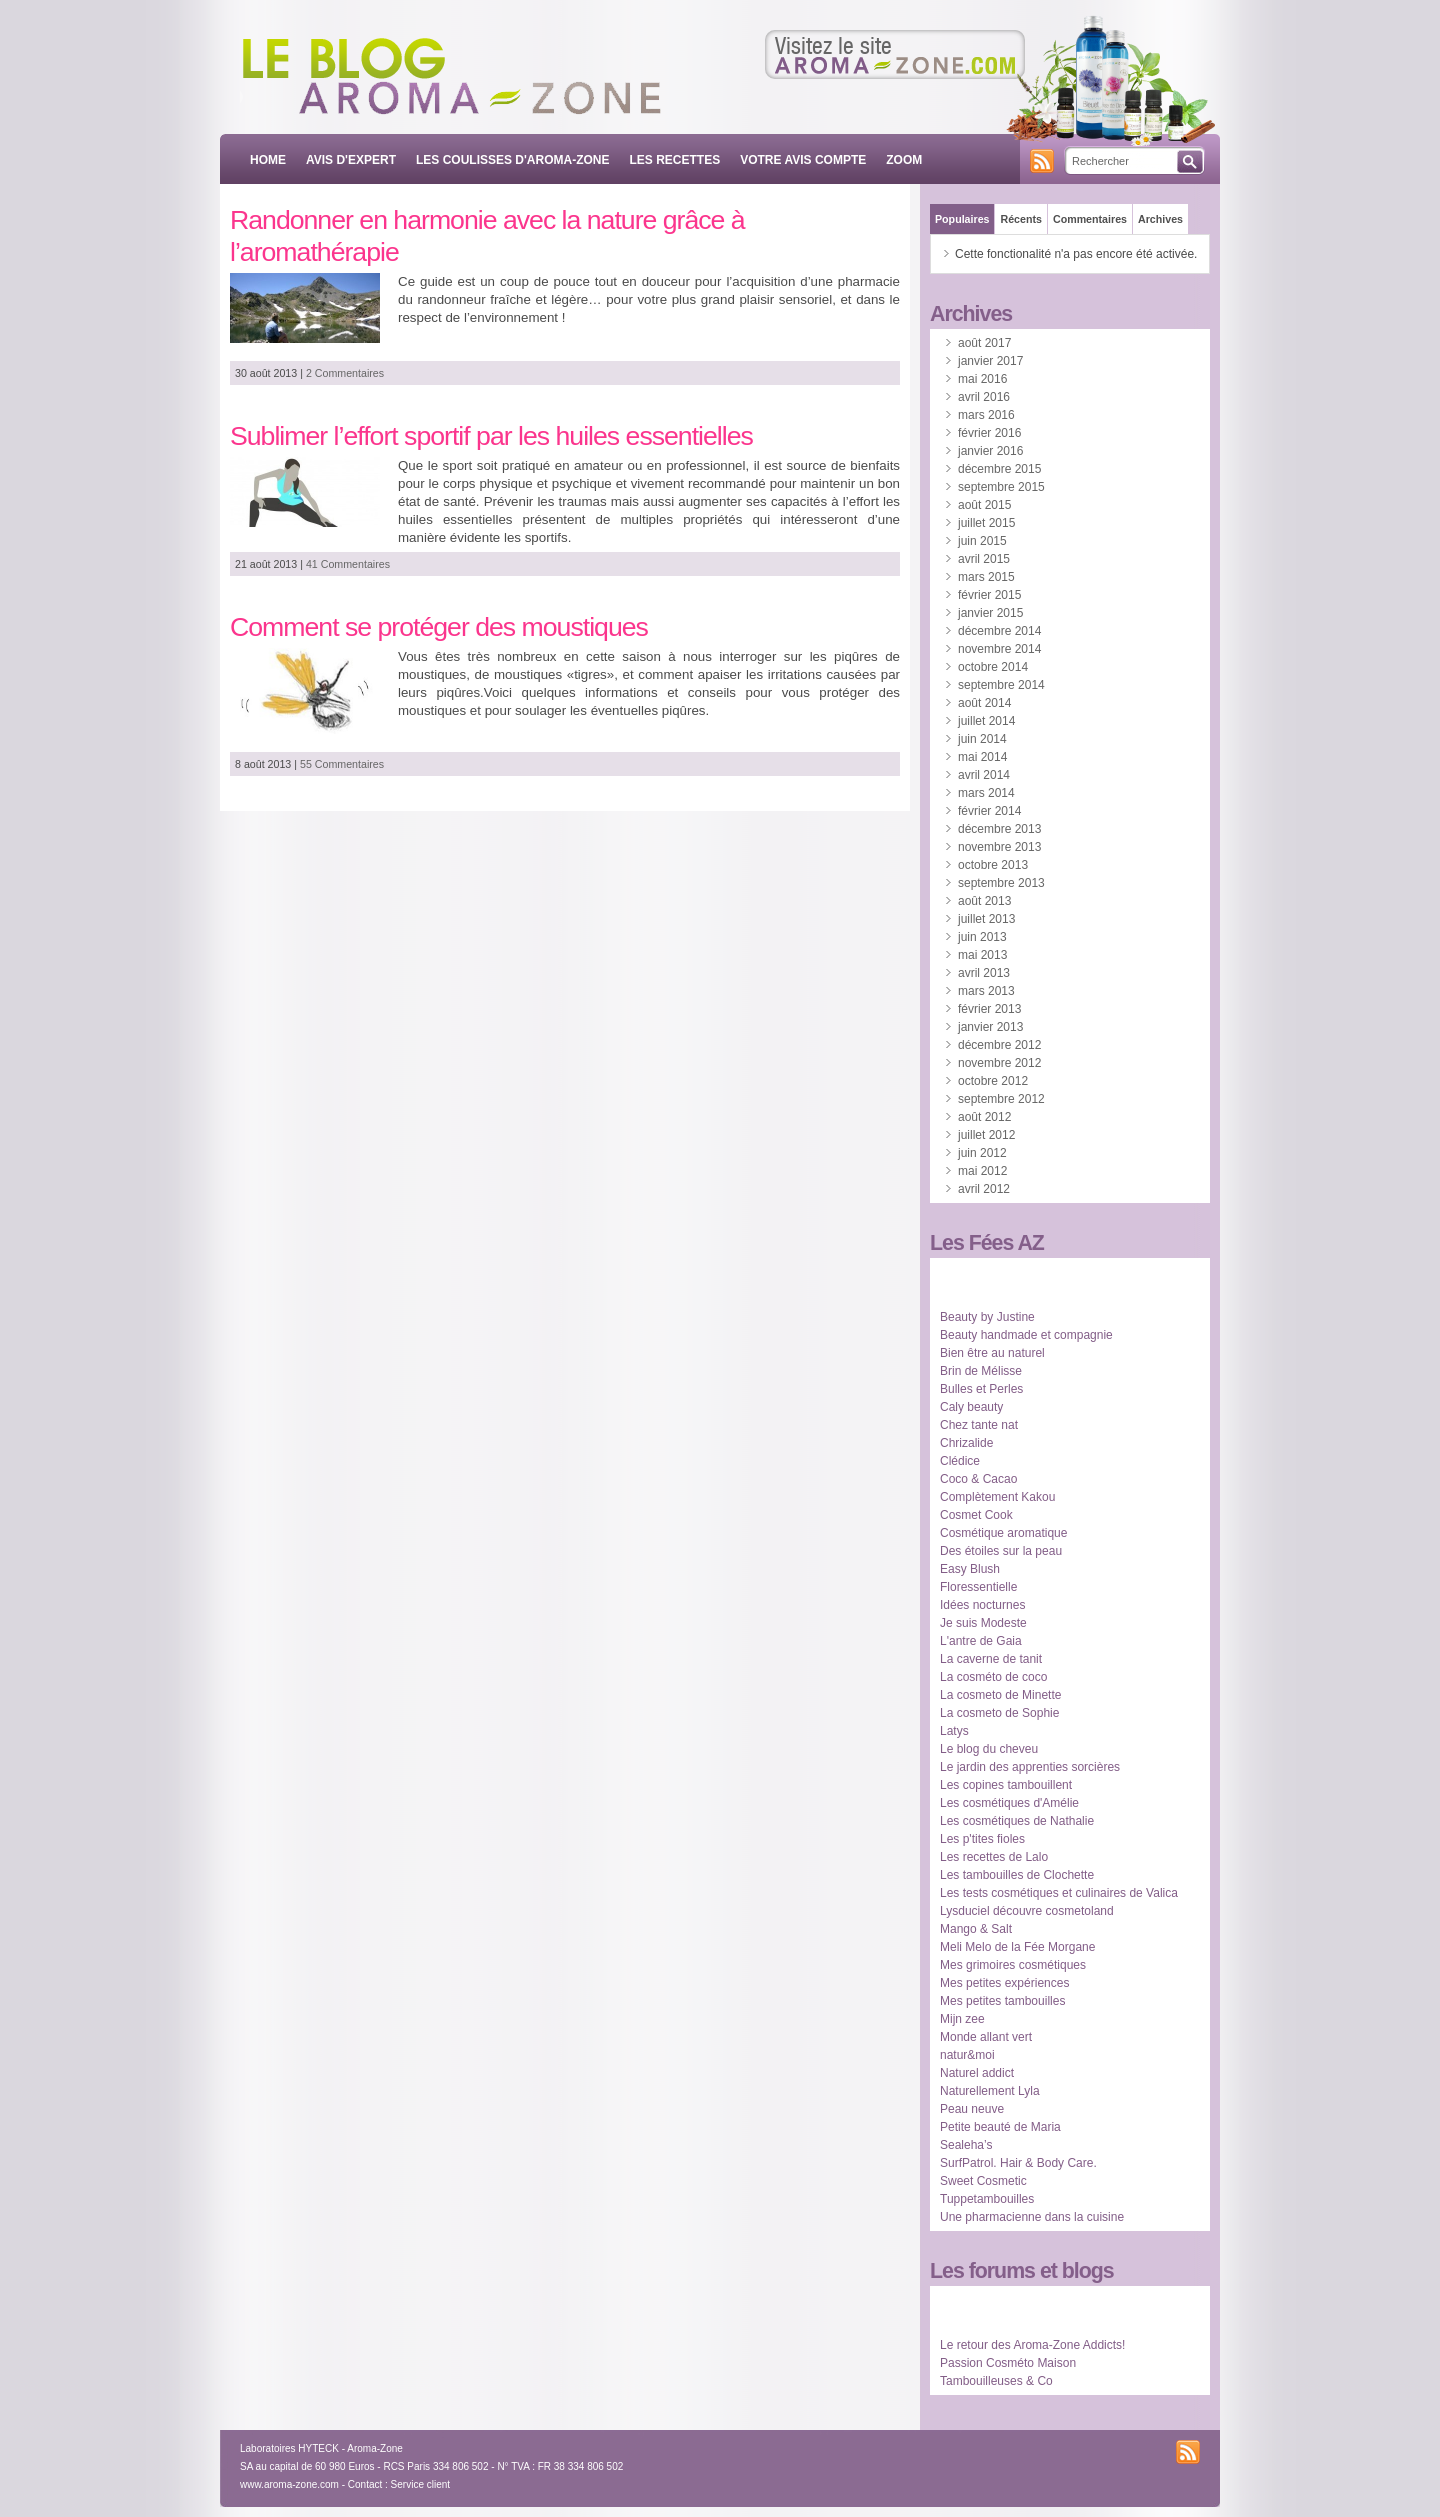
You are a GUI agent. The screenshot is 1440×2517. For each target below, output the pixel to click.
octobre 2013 (993, 865)
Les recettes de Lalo (994, 1857)
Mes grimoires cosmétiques (1013, 1965)
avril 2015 (984, 559)
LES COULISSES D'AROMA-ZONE (513, 160)
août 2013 (984, 901)
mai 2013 (982, 955)
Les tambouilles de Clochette (1017, 1875)
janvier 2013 (990, 1027)
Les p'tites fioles (982, 1839)
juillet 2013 (986, 919)
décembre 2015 (999, 469)
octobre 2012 (993, 1081)
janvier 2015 (990, 613)
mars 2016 (986, 415)
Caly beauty (971, 1407)
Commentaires (1090, 219)
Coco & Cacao (978, 1479)
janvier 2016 (990, 451)
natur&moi (967, 2055)
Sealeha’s (966, 2145)
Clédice (960, 1461)
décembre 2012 (999, 1045)
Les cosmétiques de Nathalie (1017, 1821)
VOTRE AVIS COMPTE (803, 160)
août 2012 (984, 1117)
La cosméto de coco (993, 1677)
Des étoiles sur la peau (1001, 1551)
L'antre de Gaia (981, 1641)
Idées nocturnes (982, 1605)
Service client (420, 2484)
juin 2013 (982, 937)
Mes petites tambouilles (1002, 2001)
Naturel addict (977, 2073)
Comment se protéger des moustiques (439, 627)
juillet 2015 (986, 523)
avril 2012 (984, 1189)
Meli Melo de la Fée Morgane (1017, 1947)
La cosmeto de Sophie (999, 1713)
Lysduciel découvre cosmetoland (1027, 1911)
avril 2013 (984, 973)
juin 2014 (982, 739)
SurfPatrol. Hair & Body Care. (1018, 2163)
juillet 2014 (986, 721)
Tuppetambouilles (987, 2199)
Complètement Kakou (997, 1497)
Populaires (962, 219)
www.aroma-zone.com (289, 2484)
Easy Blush (970, 1569)
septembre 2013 (1001, 883)
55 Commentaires (342, 764)
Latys (954, 1731)
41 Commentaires (348, 564)
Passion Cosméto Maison (1008, 2363)
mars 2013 (986, 991)
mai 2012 (982, 1171)
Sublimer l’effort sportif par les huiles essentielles (491, 436)
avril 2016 (984, 397)
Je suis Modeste (983, 1623)
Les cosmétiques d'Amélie (1009, 1803)
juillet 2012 (986, 1135)
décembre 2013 (999, 829)
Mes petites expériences (1004, 1983)
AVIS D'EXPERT (351, 160)
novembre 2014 (999, 649)
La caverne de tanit (991, 1659)
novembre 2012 (999, 1063)
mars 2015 (986, 577)
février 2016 (989, 433)
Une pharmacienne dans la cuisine (1032, 2217)
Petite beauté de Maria (1000, 2127)
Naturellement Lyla (990, 2091)
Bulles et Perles (981, 1389)
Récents (1020, 219)
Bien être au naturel (992, 1353)
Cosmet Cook (976, 1515)
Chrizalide (966, 1443)
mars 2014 (986, 793)
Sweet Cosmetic (983, 2181)
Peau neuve (972, 2109)
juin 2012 (982, 1153)
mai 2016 (982, 379)
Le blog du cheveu (989, 1749)
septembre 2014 (1001, 685)
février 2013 (989, 1009)
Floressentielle (978, 1587)
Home (268, 160)
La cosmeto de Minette (1000, 1695)
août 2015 (984, 505)
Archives (1160, 219)
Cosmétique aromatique (1003, 1533)
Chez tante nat (979, 1425)
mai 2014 (982, 757)
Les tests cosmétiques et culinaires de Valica (1059, 1893)
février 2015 (989, 595)
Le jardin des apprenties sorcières (1030, 1767)
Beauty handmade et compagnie (1026, 1335)
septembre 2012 (1001, 1099)
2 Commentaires (345, 373)
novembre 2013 (999, 847)
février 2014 (989, 811)
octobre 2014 (993, 667)
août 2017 (984, 343)
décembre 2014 (999, 631)
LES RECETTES (675, 160)
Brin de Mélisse (981, 1371)
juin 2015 (982, 541)
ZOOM (904, 160)
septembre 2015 (1001, 487)
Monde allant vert (986, 2037)
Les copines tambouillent (1006, 1785)
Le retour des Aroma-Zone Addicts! (1032, 2345)
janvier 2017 (990, 361)
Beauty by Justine (987, 1317)
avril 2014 (984, 775)
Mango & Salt (976, 1929)
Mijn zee (962, 2019)
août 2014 (984, 703)
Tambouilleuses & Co (996, 2381)
